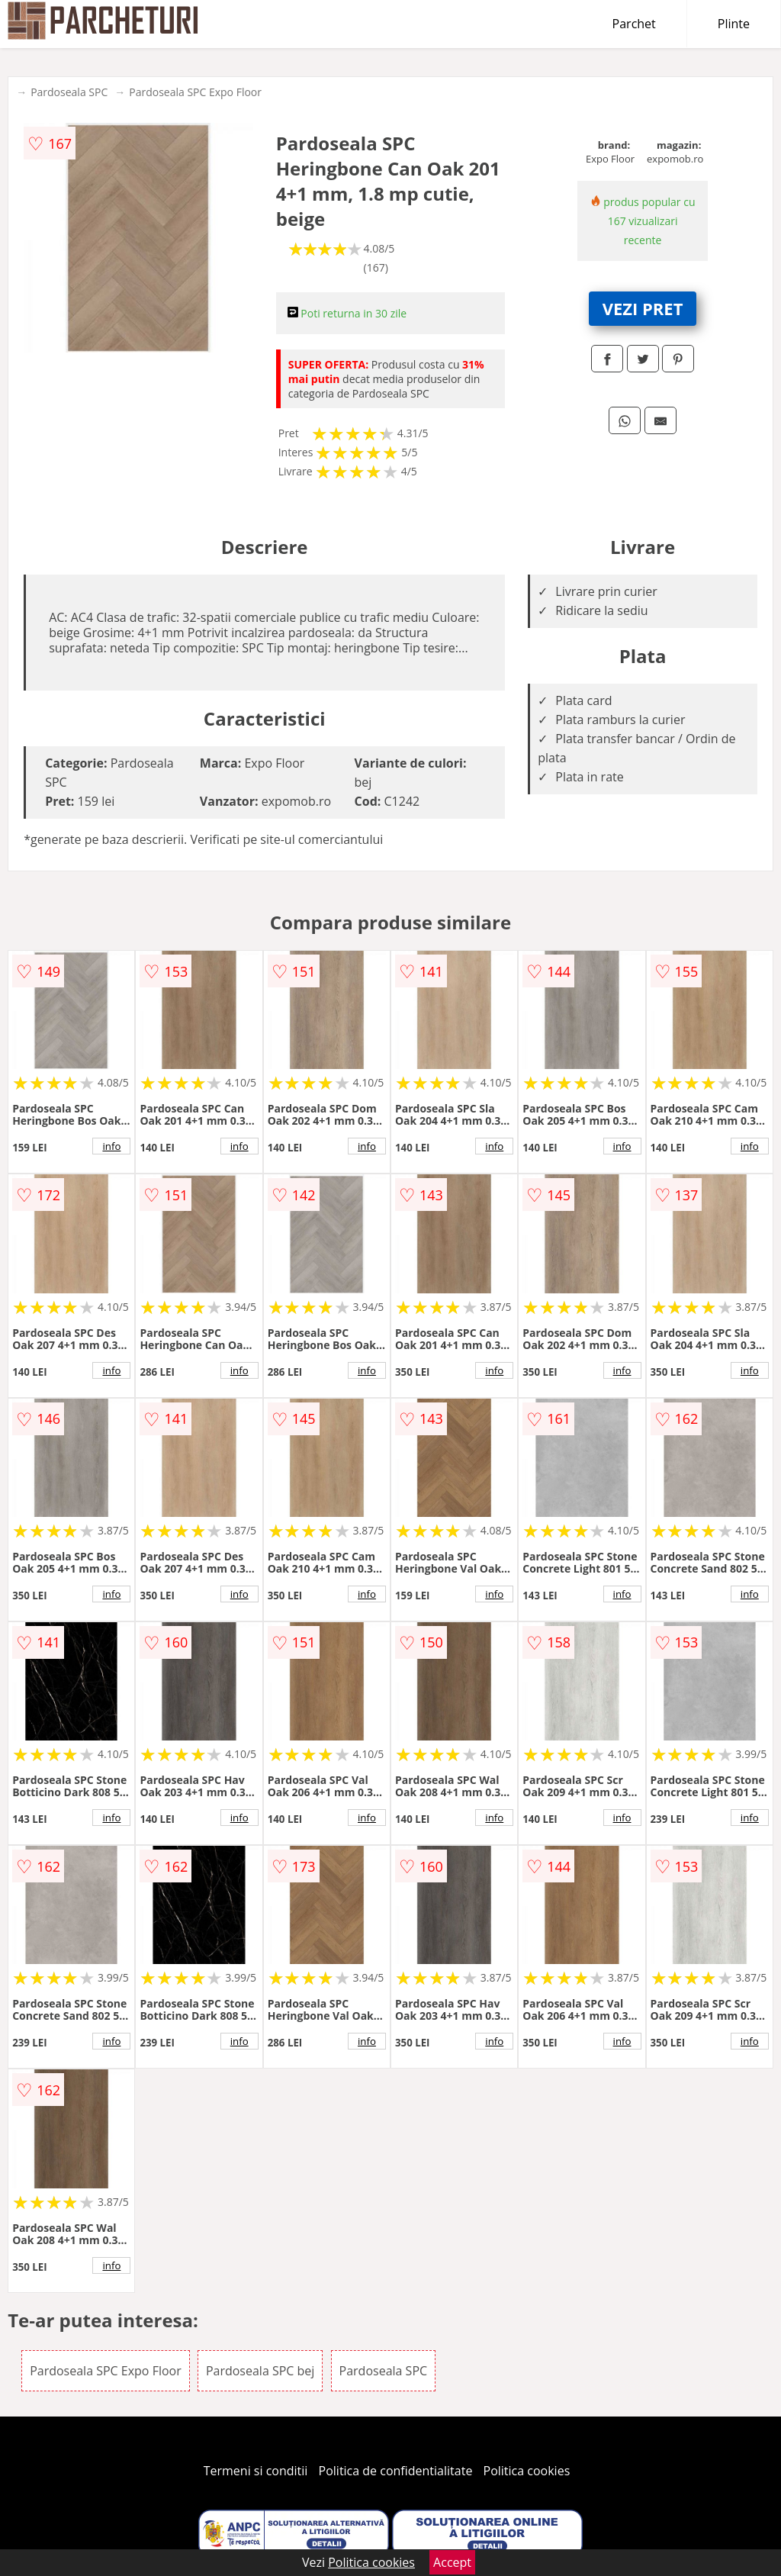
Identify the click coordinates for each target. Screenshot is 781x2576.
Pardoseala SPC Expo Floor (195, 92)
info (111, 1146)
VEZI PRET (643, 308)
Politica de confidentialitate (396, 2470)
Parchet (634, 23)
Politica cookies (527, 2470)
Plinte (734, 23)
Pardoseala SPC (69, 92)
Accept (452, 2562)
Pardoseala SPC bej (260, 2370)
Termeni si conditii (256, 2470)
